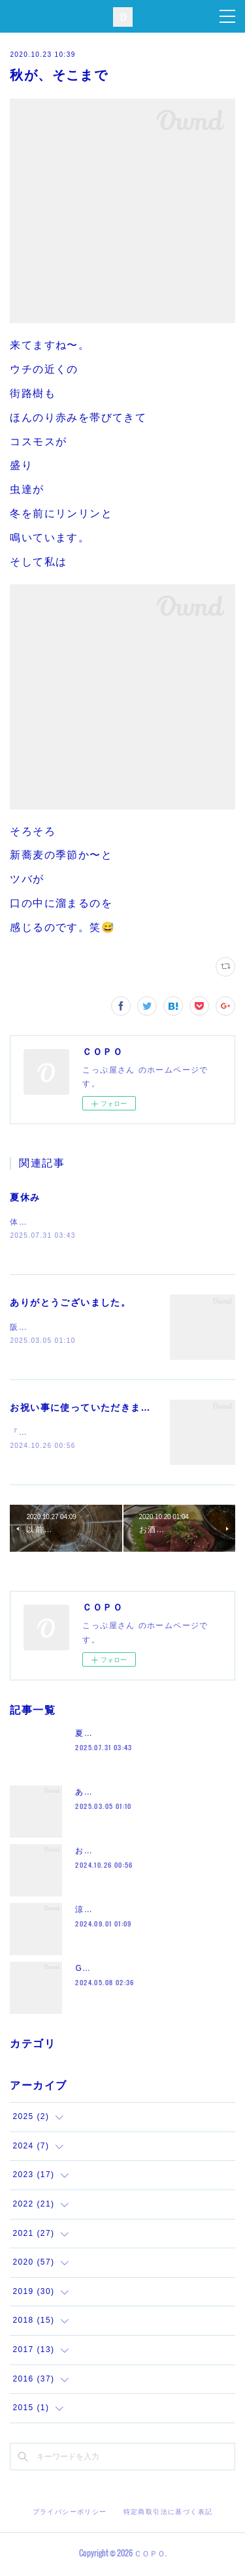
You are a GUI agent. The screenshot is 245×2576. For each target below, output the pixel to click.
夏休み (25, 1197)
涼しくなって (101, 1912)
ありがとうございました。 (70, 1303)
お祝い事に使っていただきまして (85, 1409)
